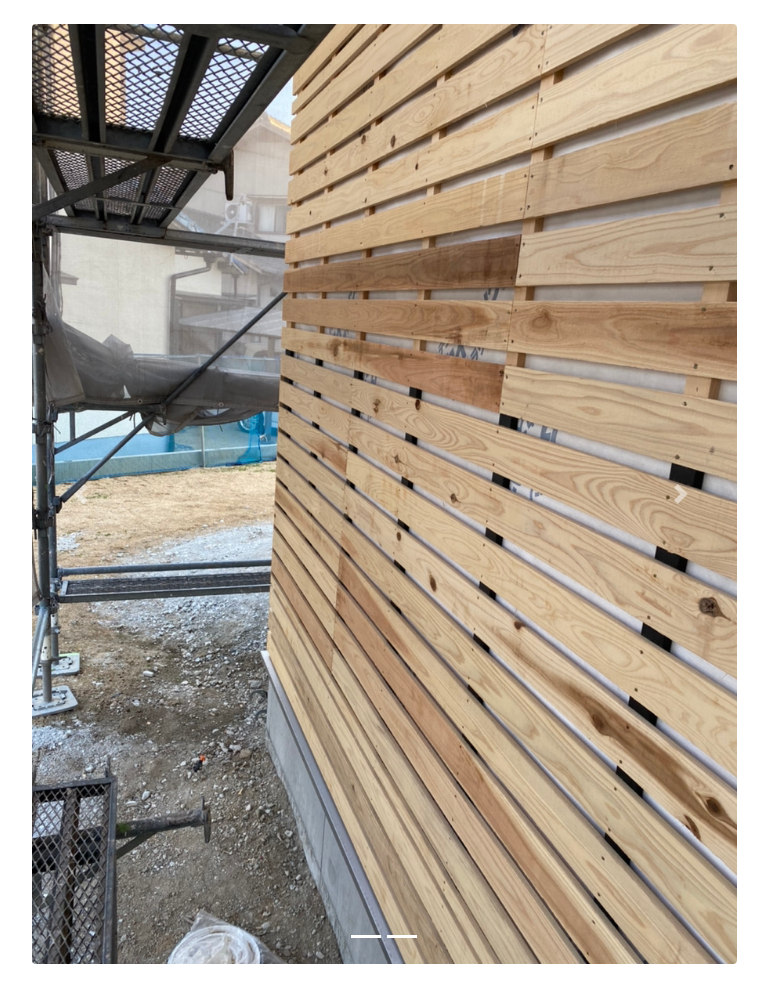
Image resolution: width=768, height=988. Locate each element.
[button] (85, 494)
